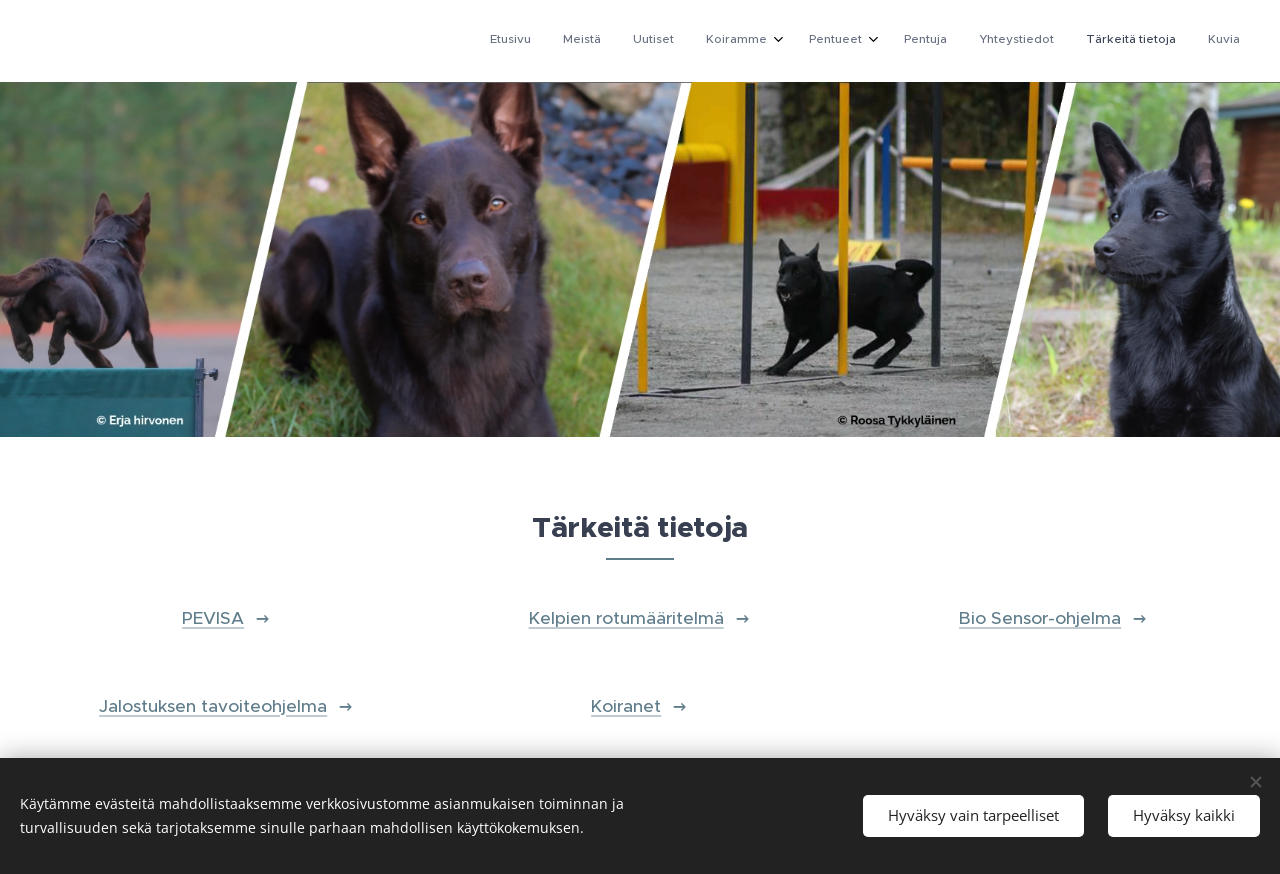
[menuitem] (969, 41)
